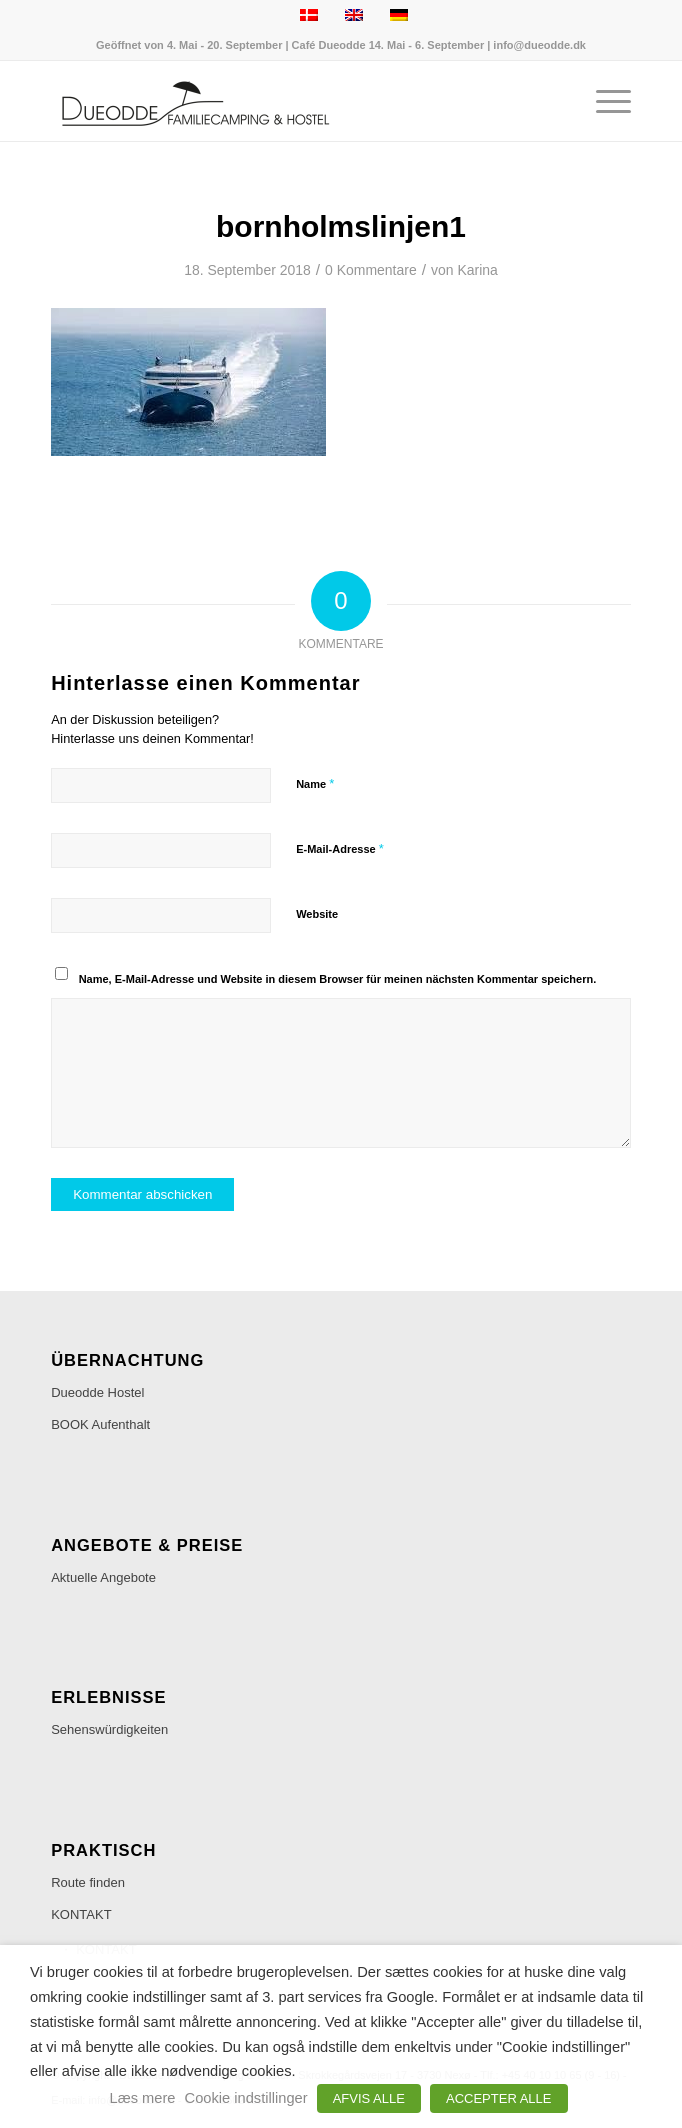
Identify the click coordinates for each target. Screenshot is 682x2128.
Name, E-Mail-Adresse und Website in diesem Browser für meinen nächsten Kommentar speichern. (338, 979)
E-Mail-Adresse (340, 848)
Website (317, 914)
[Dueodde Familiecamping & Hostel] (283, 101)
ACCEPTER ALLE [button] (499, 2098)
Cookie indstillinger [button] (246, 2098)
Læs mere (143, 2098)
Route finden (88, 1882)
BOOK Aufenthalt (100, 1424)
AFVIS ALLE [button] (369, 2098)
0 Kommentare (371, 270)
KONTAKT (81, 1914)
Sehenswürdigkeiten (109, 1729)
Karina (477, 270)
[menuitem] (603, 101)
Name (315, 783)
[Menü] (603, 101)
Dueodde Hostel (97, 1392)
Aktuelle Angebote (103, 1577)
